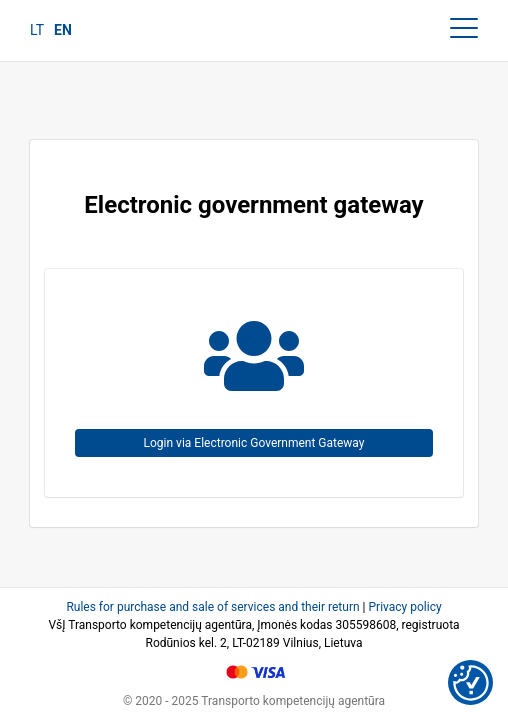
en (63, 30)
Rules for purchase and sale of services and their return (212, 607)
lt (37, 30)
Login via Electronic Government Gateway (254, 443)
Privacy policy (405, 607)
